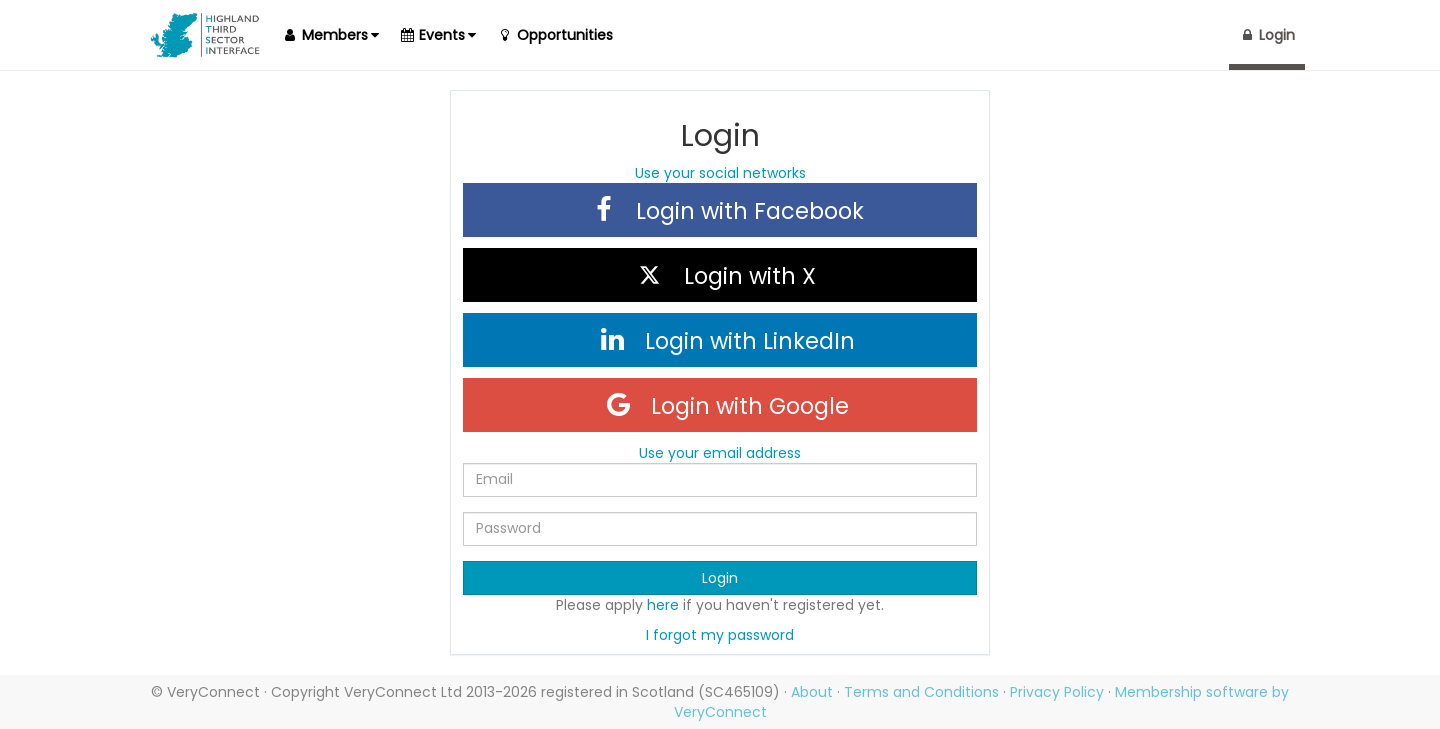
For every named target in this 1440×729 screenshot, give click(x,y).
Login (720, 578)
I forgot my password (720, 635)
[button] (330, 35)
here (663, 605)
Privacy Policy (1057, 692)
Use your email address (720, 453)
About (812, 692)
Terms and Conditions (921, 692)
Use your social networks (720, 173)
